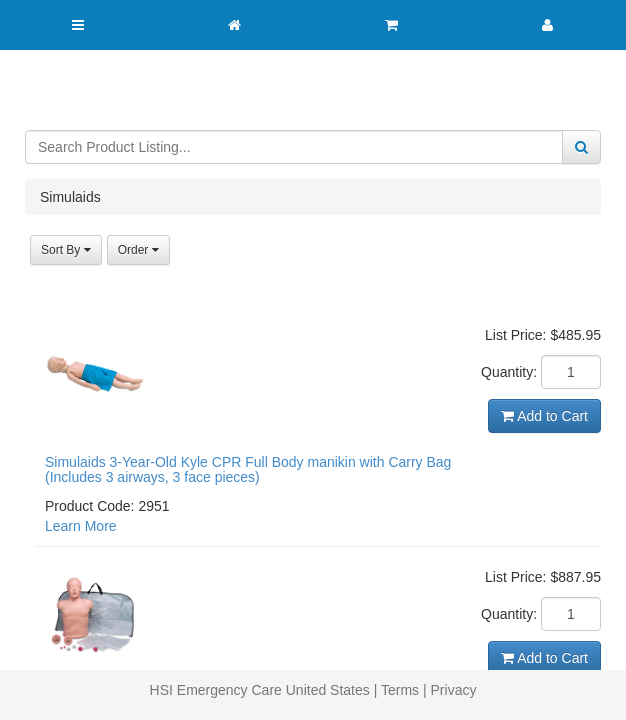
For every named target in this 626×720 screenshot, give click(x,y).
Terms (400, 690)
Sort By (66, 250)
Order (138, 250)
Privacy (454, 690)
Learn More (81, 526)
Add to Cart (544, 416)
